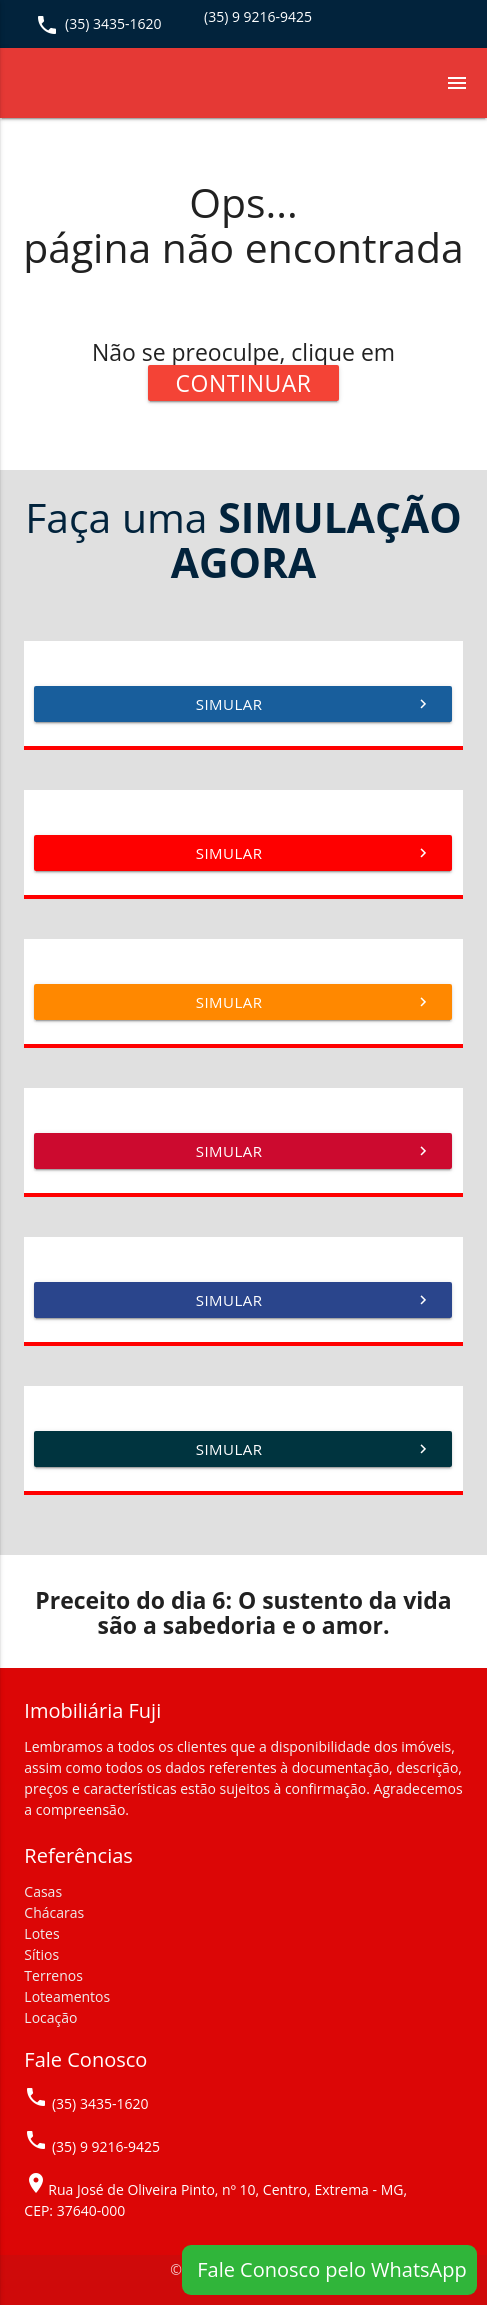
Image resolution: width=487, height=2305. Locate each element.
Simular (314, 704)
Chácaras (54, 1912)
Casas (43, 1891)
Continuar (244, 383)
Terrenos (53, 1975)
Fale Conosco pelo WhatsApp (329, 2269)
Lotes (41, 1933)
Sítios (41, 1954)
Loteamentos (67, 1996)
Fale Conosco (85, 2059)
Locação (50, 2017)
